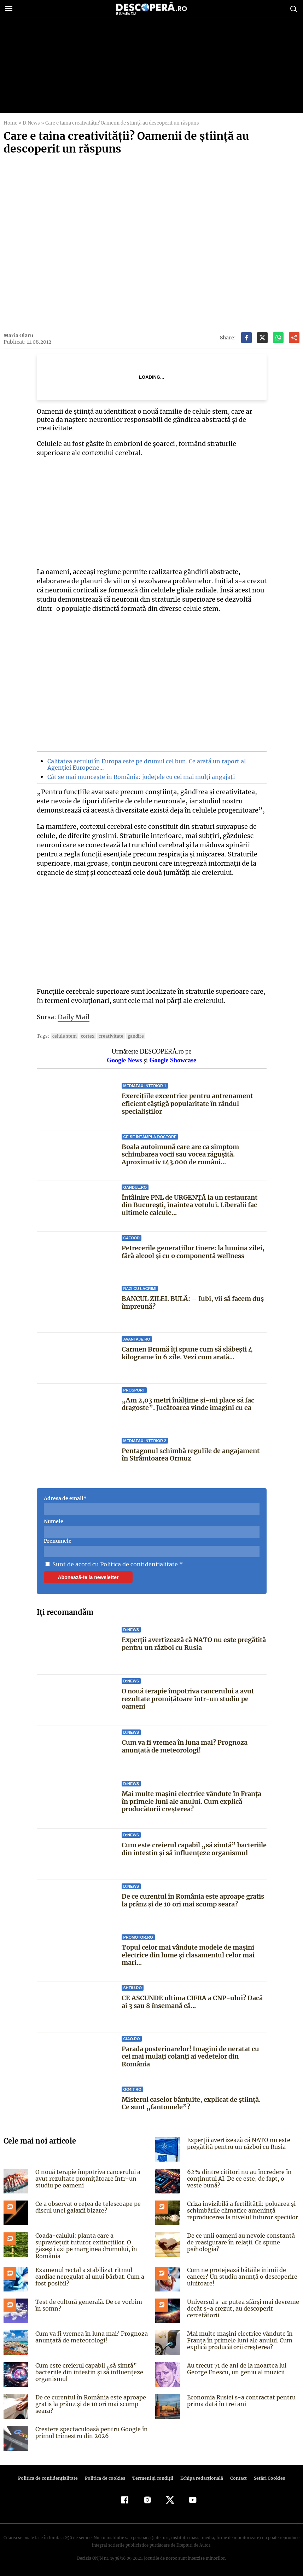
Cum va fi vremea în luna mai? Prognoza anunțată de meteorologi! (185, 1746)
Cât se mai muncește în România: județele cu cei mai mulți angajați (138, 776)
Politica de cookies (106, 2475)
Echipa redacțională (200, 2475)
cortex (85, 1036)
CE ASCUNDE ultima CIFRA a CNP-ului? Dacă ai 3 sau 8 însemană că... (192, 2002)
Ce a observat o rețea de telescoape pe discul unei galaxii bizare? (85, 2207)
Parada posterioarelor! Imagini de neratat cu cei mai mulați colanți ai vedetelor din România (190, 2056)
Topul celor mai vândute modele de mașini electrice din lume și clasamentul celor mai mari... (188, 1955)
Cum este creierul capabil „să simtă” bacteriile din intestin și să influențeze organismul (193, 1849)
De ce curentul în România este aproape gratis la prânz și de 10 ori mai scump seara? (193, 1900)
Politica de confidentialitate (136, 1564)
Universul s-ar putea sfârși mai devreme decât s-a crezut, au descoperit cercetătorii (241, 2306)
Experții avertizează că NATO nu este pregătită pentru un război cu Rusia (194, 1644)
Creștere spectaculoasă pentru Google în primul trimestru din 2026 (89, 2430)
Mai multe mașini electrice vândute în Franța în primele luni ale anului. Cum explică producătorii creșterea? (192, 1801)
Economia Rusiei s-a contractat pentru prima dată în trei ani (239, 2398)
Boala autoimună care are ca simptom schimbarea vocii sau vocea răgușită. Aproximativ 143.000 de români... (180, 1154)
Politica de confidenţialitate (51, 2475)
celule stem (63, 1036)
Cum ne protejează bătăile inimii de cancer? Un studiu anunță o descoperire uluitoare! (240, 2274)
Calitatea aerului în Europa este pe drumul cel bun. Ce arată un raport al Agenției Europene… (144, 764)
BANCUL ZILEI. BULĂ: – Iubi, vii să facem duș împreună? (192, 1302)
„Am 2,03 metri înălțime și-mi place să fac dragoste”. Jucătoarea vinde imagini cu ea (187, 1404)
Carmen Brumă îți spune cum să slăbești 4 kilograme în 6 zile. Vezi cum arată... (187, 1353)
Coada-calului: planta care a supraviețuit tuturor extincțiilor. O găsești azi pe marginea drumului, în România (90, 2242)
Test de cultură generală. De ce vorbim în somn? (90, 2303)
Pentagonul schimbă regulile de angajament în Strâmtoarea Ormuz (191, 1455)
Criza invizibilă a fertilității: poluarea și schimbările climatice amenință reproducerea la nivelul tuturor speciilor (241, 2210)
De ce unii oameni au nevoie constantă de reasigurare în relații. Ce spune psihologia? (243, 2242)
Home (10, 123)
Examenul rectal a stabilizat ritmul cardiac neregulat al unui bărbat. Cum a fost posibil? (89, 2274)
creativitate (107, 1036)
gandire (131, 1036)
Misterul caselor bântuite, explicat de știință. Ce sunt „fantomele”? (191, 2103)
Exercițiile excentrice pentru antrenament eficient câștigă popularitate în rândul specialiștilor (187, 1103)
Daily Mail (73, 1017)
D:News (30, 123)
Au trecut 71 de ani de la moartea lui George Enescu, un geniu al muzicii (235, 2366)
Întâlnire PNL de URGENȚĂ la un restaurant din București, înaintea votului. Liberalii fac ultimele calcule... (189, 1205)
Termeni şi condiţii (152, 2475)
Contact (236, 2475)
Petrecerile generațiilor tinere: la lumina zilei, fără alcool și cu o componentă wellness (193, 1252)
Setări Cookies (266, 2475)
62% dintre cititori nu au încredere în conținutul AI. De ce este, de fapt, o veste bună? (241, 2178)
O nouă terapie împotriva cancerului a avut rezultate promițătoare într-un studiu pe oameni (188, 1698)
